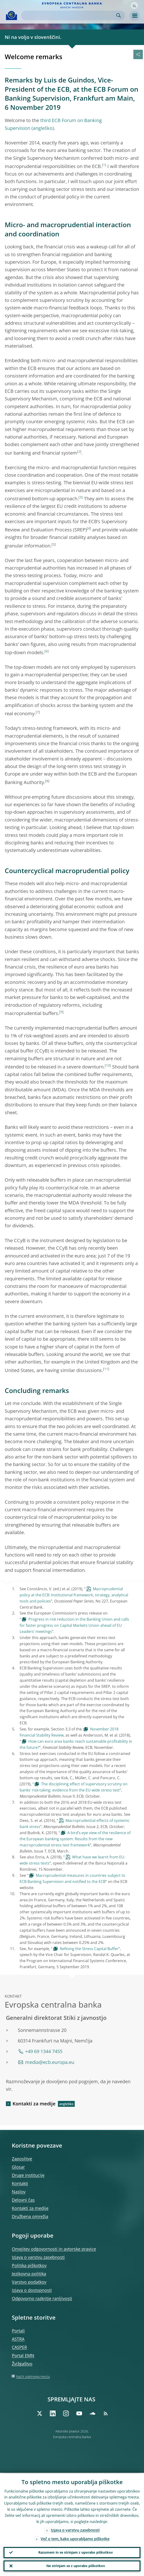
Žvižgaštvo (22, 2363)
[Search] (69, 15)
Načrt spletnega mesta (33, 2376)
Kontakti (20, 2183)
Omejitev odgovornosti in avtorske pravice (54, 2249)
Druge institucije (28, 2175)
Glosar (18, 2167)
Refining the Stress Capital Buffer (89, 1948)
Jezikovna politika (29, 2273)
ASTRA (18, 2339)
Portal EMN (23, 2355)
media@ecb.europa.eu (49, 2062)
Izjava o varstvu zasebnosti (38, 2257)
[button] (134, 5)
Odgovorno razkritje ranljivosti (42, 2298)
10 (108, 1065)
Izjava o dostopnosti (32, 2290)
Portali (18, 2331)
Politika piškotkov (29, 2265)
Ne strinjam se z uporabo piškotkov (75, 2565)
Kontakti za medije (34, 2103)
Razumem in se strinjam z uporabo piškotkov (75, 2552)
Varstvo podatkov (29, 2282)
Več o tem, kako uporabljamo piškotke (75, 2538)
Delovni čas (23, 2200)
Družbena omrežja (30, 2216)
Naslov (19, 2191)
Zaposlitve (22, 2158)
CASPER (19, 2347)
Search (118, 15)
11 (106, 1369)
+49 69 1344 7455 (43, 2051)
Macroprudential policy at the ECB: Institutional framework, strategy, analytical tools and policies (74, 1595)
